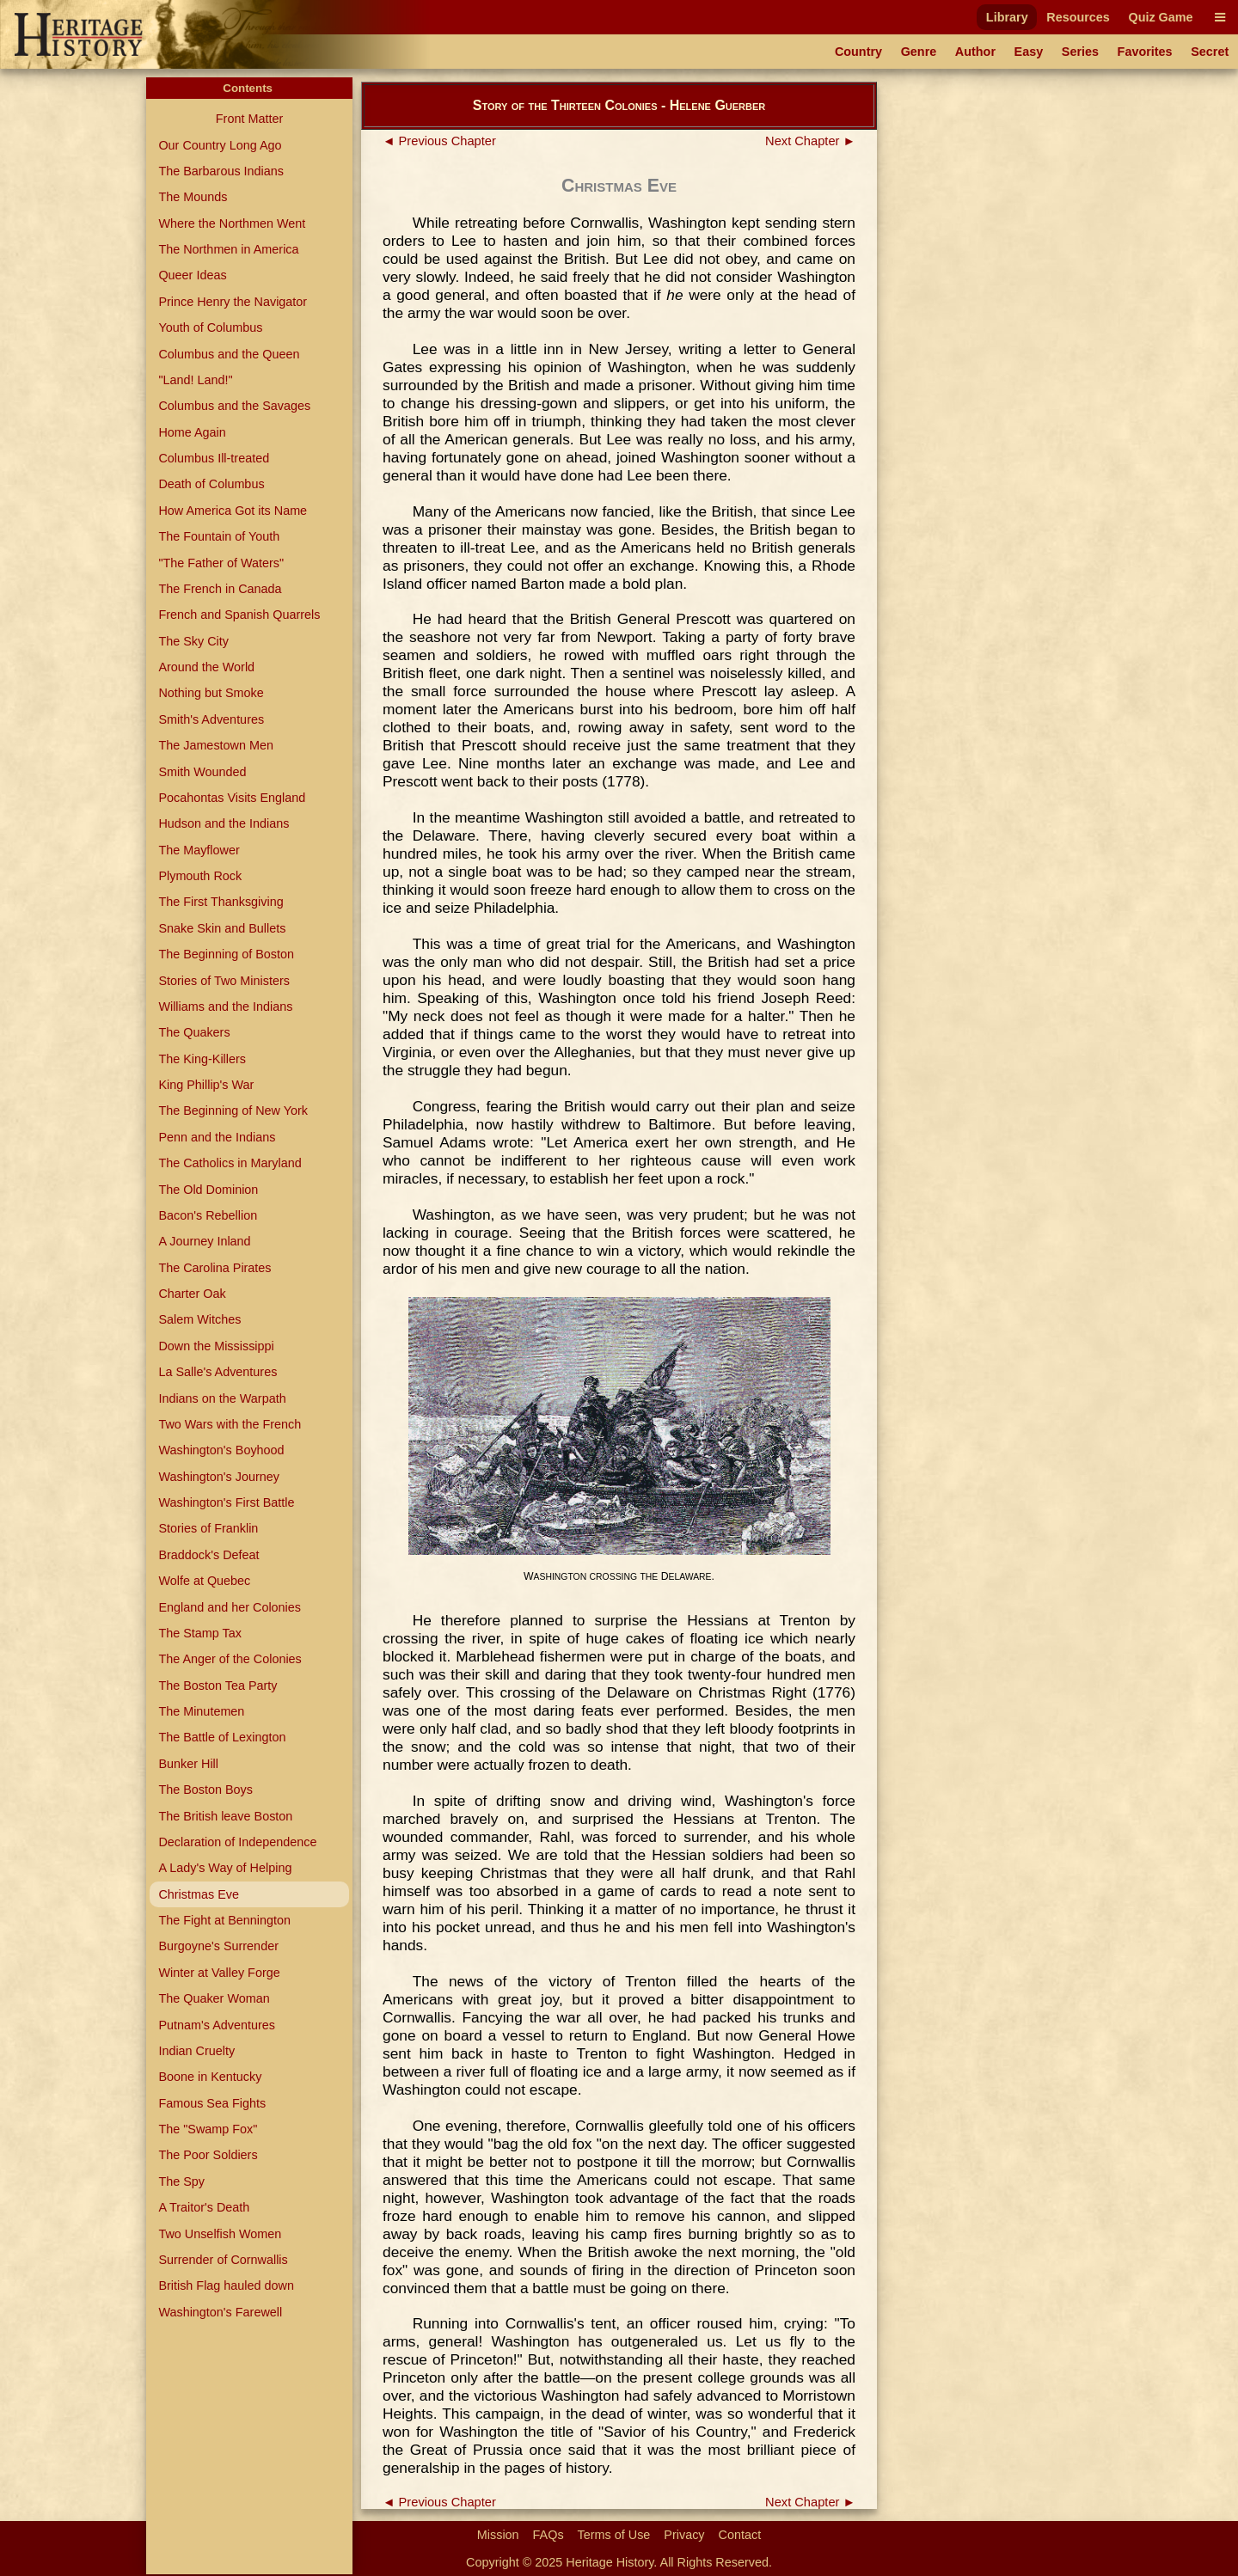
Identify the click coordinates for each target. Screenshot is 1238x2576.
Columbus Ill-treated (213, 458)
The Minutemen (201, 1711)
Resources (1078, 17)
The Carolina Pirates (214, 1268)
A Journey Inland (204, 1241)
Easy (1029, 51)
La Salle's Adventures (217, 1372)
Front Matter (249, 118)
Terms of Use (614, 2535)
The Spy (181, 2181)
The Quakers (194, 1032)
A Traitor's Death (203, 2207)
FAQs (548, 2535)
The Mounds (192, 197)
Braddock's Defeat (208, 1555)
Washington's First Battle (226, 1502)
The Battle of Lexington (221, 1737)
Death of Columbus (211, 484)
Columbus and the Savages (234, 406)
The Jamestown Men (215, 745)
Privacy (684, 2535)
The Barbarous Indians (221, 171)
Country (858, 51)
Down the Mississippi (215, 1346)
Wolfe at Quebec (204, 1581)
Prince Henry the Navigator (232, 302)
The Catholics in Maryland (229, 1163)
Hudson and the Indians (223, 823)
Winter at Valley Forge (218, 1972)
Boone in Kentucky (209, 2076)
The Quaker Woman (213, 1998)
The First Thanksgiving (220, 902)
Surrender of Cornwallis (222, 2260)
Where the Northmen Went (231, 223)
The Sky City (193, 641)
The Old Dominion (208, 1189)
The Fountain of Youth (218, 536)
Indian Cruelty (196, 2051)
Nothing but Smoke (210, 693)
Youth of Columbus (210, 327)
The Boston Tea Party (217, 1685)
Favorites (1145, 51)
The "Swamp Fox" (207, 2129)
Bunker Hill (188, 1764)
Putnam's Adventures (216, 2025)
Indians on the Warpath (221, 1398)
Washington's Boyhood (221, 1450)
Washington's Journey (218, 1477)
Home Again (191, 432)
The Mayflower (198, 850)
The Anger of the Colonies (229, 1659)
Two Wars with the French (229, 1424)
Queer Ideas (192, 275)
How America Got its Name (232, 510)
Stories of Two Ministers (224, 981)
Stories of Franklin (208, 1528)
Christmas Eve (198, 1894)
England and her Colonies (229, 1607)
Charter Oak (191, 1293)
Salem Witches (199, 1319)
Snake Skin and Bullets (221, 928)
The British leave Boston (225, 1816)
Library (1007, 17)
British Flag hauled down (226, 2285)
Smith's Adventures (211, 719)
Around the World (206, 667)
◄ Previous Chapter (439, 141)
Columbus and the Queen (228, 354)
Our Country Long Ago (219, 145)
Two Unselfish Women (219, 2234)
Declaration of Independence (237, 1842)
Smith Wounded (202, 772)
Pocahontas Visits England (231, 798)
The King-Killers (202, 1059)
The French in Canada (219, 589)
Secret (1210, 51)
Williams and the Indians (225, 1006)
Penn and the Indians (216, 1137)
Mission (498, 2535)
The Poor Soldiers (207, 2155)
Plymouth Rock (200, 876)
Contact (740, 2535)
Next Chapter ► (810, 141)
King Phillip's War (206, 1085)
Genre (919, 51)
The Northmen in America (228, 249)
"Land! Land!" (195, 380)
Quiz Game (1160, 17)
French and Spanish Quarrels (239, 614)
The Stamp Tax (200, 1633)
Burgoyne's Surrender (218, 1946)
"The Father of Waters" (221, 563)
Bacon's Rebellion (207, 1215)
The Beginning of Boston (226, 954)
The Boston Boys (205, 1789)
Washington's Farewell (220, 2312)
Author (975, 51)
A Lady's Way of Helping (224, 1868)
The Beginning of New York (233, 1110)
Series (1080, 51)
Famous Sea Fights (212, 2103)
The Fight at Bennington (224, 1920)
